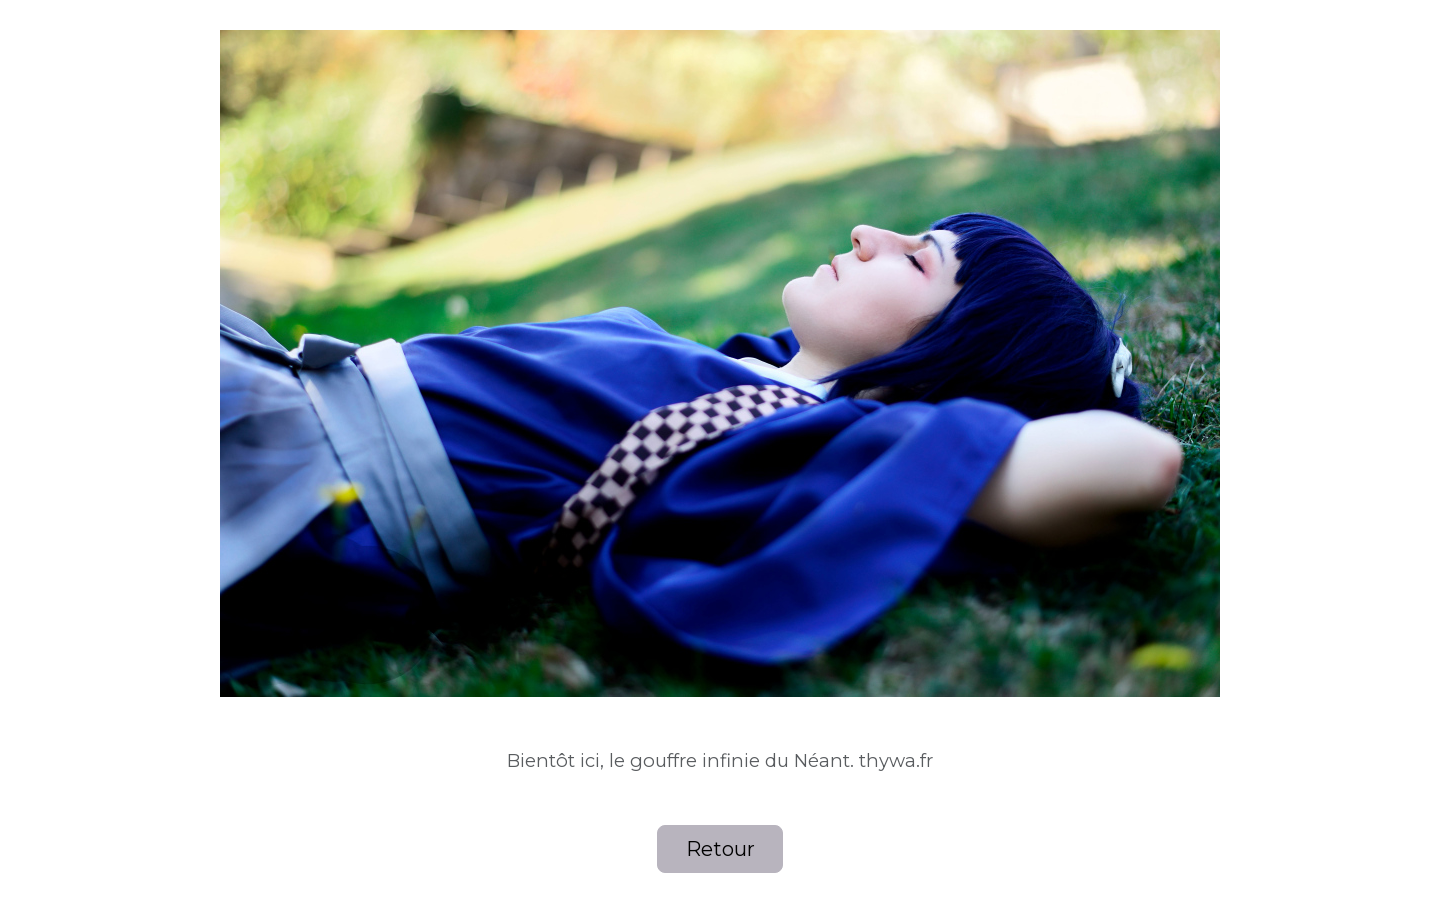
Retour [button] (720, 849)
